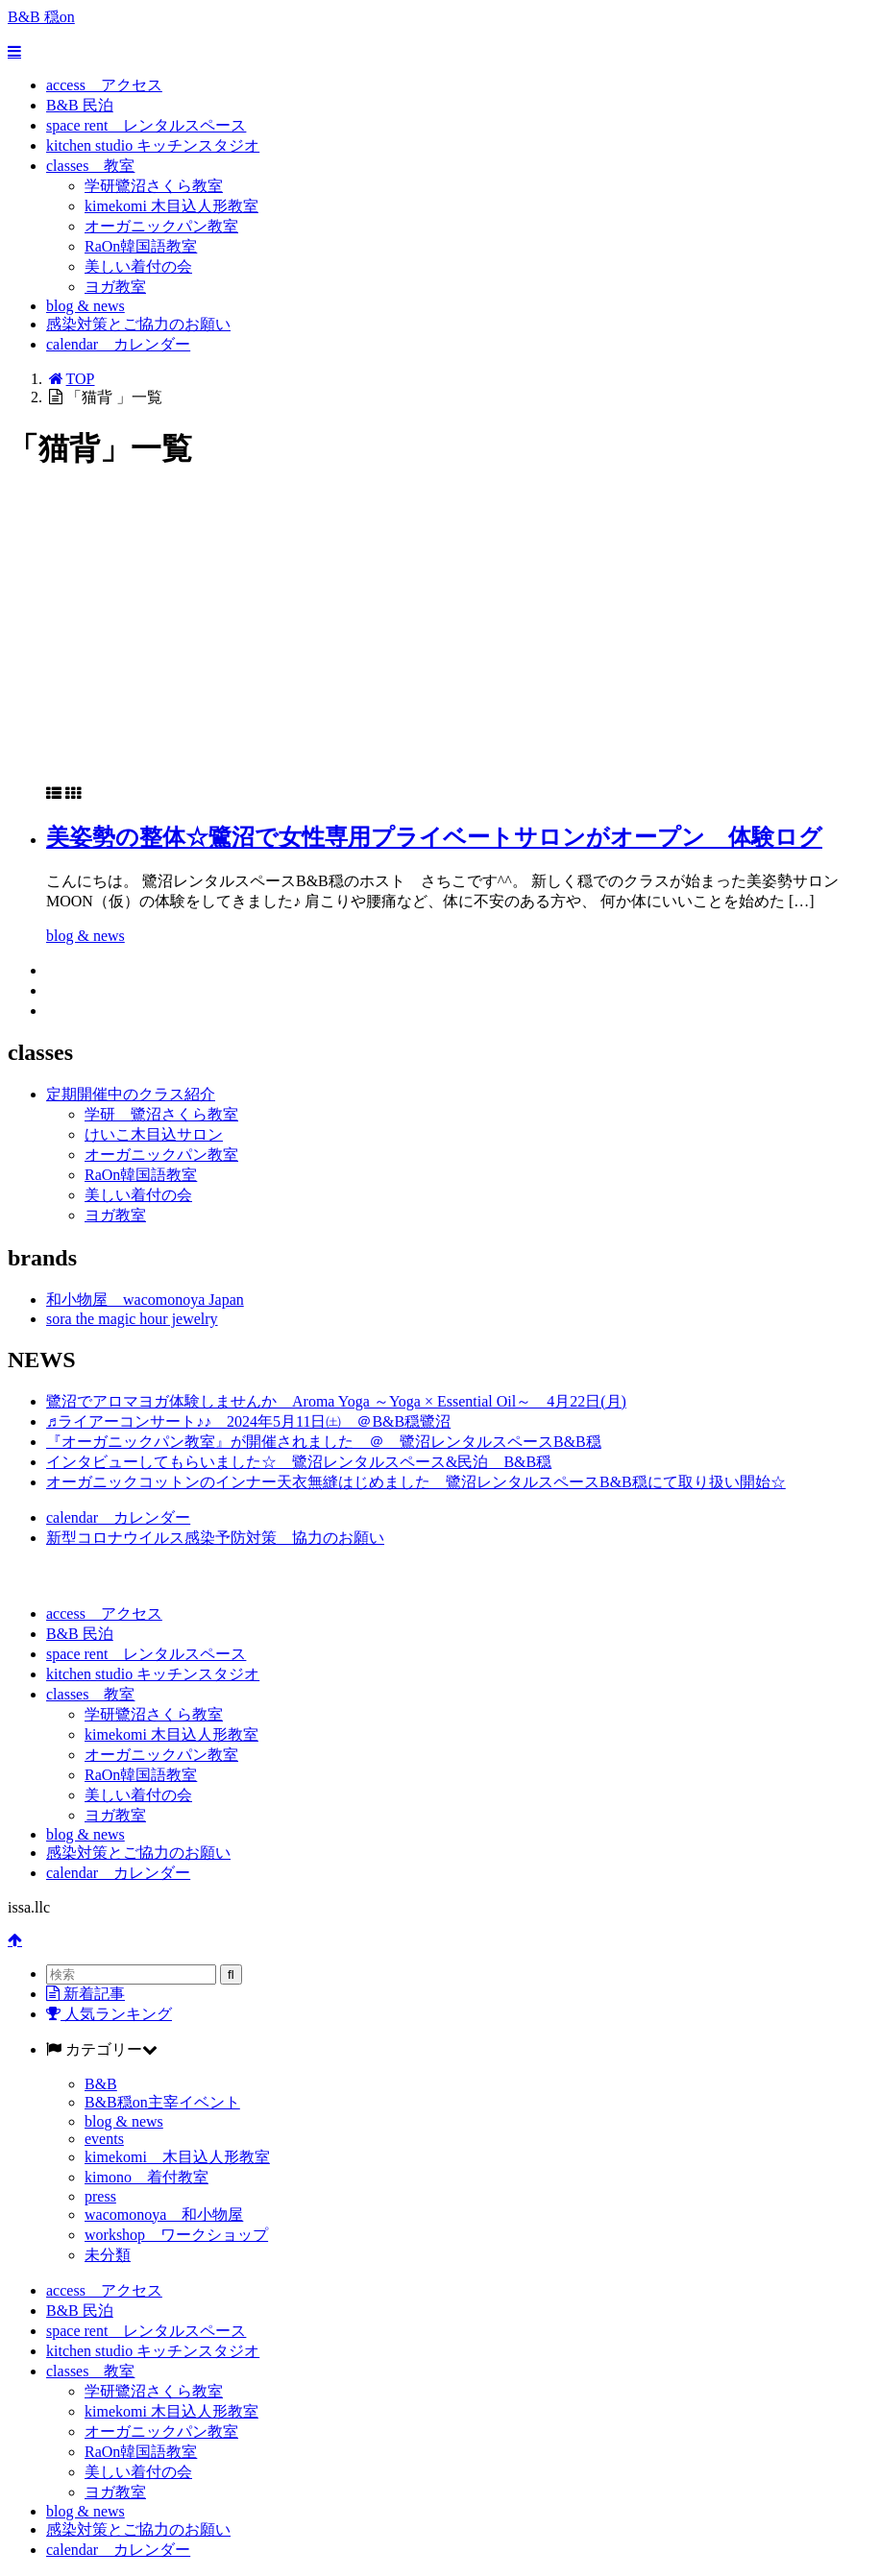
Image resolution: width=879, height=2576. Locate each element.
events (104, 2139)
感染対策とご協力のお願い (138, 324)
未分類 (108, 2255)
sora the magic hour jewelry (132, 1319)
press (100, 2196)
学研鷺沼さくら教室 (154, 186)
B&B (101, 2084)
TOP (70, 379)
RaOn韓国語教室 (141, 246)
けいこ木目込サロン (154, 1134)
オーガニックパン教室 (161, 226)
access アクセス (104, 85)
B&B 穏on (41, 17)
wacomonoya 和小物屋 (164, 2214)
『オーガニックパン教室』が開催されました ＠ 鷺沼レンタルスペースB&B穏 (323, 1441)
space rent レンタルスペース (146, 125)
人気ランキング (109, 2014)
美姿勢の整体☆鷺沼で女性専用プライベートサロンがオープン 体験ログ (434, 837)
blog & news (85, 306)
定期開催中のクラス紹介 (130, 1094)
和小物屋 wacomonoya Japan (145, 1299)
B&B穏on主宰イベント (162, 2102)
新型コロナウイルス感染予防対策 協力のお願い (215, 1537)
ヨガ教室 (115, 286)
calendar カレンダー (118, 344)
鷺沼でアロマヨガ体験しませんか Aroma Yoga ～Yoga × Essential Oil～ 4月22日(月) (336, 1401)
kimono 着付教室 (146, 2177)
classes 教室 (90, 165)
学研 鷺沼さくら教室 (161, 1114)
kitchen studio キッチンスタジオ (152, 145)
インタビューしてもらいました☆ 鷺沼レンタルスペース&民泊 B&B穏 (298, 1462)
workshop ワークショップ (176, 2235)
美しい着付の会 (138, 266)
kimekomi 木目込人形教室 (171, 206)
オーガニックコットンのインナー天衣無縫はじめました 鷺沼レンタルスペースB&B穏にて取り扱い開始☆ (416, 1482)
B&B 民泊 (79, 105)
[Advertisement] (439, 635)
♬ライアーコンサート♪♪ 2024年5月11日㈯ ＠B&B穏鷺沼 (248, 1421)
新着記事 (85, 1994)
